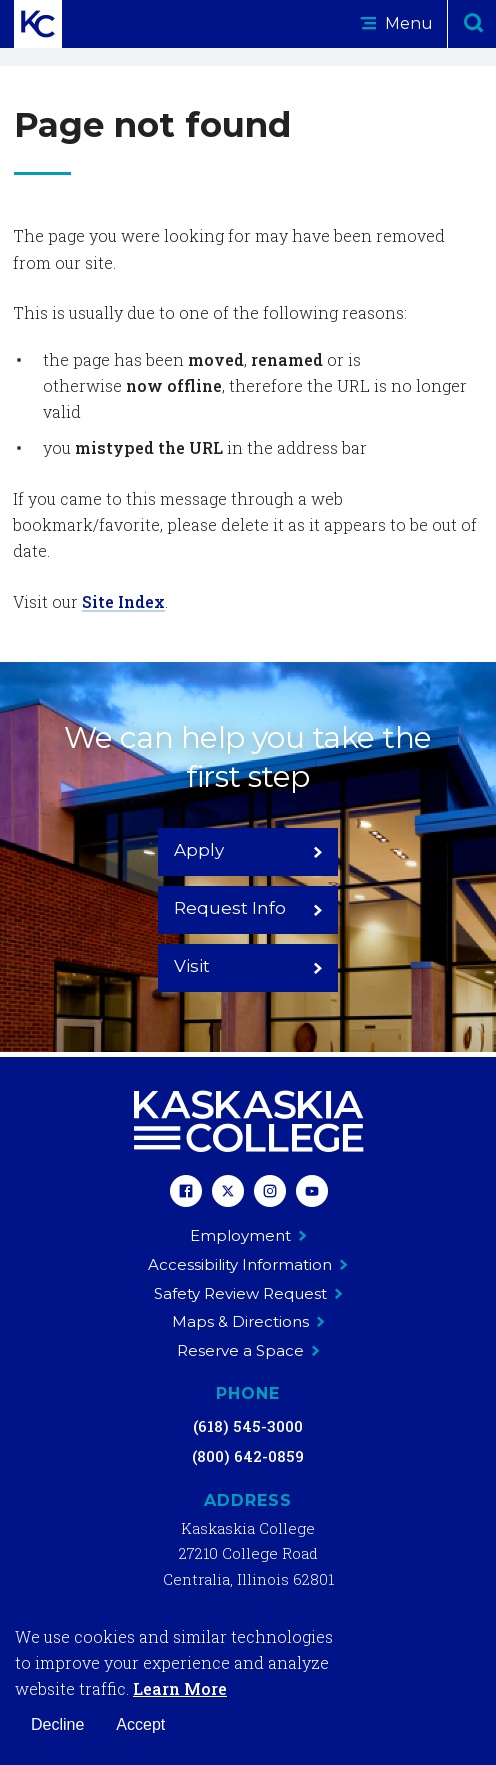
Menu (396, 23)
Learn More (180, 1688)
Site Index (123, 601)
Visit (248, 966)
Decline (57, 1724)
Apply (248, 850)
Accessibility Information (248, 1264)
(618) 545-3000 (248, 1426)
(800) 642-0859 (248, 1456)
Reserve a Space (248, 1350)
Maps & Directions (248, 1321)
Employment (248, 1235)
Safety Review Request (248, 1293)
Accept (140, 1724)
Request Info (248, 908)
